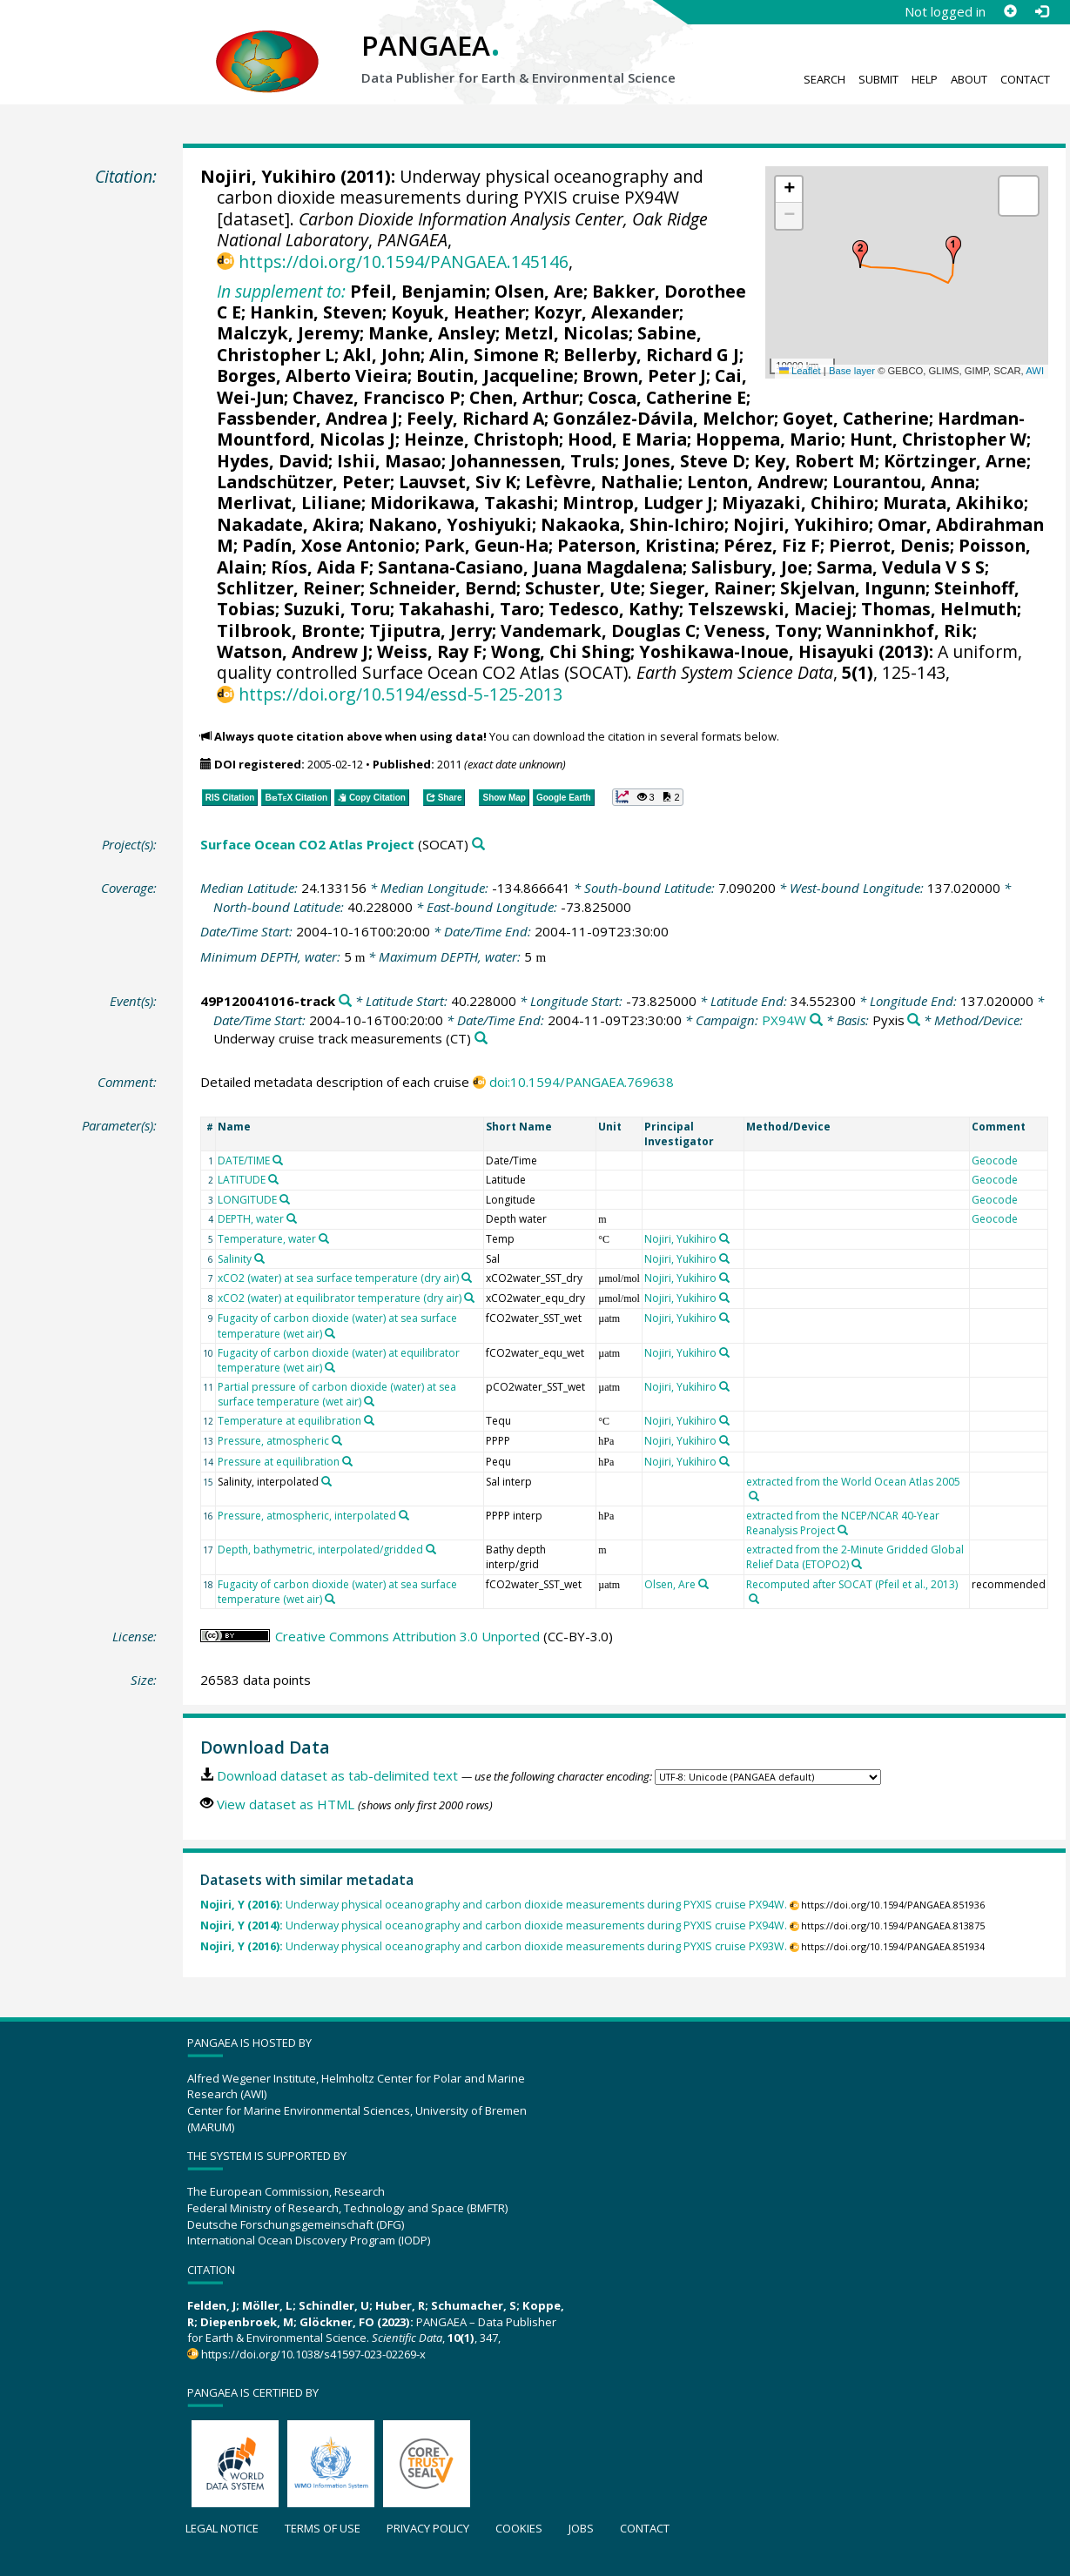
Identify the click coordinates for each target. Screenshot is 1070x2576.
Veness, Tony (761, 630)
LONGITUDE (247, 1199)
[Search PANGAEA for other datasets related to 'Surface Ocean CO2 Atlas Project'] (478, 844)
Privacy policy (428, 2528)
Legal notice (222, 2528)
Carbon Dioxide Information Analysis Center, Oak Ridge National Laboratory (462, 229)
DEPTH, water (251, 1218)
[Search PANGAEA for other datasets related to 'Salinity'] (259, 1258)
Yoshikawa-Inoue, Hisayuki (756, 651)
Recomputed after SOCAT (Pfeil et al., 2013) (852, 1584)
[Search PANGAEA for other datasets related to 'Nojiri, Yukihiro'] (724, 1238)
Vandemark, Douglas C (598, 630)
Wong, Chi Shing (560, 651)
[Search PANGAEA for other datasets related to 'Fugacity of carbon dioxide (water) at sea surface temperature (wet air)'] (330, 1333)
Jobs (581, 2528)
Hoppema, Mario (768, 439)
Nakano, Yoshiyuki (450, 524)
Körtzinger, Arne (955, 461)
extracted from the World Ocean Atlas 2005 (853, 1481)
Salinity (235, 1258)
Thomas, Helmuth (939, 609)
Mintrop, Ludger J (637, 502)
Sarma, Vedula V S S (901, 567)
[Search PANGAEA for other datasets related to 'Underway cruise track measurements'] (481, 1038)
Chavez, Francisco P (377, 397)
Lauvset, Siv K (457, 481)
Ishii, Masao (389, 461)
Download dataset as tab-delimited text (337, 1775)
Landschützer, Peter (303, 481)
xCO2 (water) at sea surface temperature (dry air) (338, 1278)
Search (824, 79)
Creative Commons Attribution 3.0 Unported (407, 1636)
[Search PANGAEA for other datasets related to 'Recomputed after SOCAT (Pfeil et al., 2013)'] (754, 1598)
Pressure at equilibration (279, 1461)
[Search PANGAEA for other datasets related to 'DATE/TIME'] (278, 1160)
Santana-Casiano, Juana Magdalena (530, 567)
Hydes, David (272, 461)
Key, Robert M (814, 461)
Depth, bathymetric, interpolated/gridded (320, 1549)
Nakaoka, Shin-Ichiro (632, 524)
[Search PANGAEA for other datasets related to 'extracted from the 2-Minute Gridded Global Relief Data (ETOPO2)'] (856, 1564)
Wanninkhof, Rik (899, 630)
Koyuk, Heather (458, 312)
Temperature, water (267, 1238)
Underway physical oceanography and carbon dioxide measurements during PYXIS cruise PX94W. (493, 1904)
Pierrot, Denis (889, 545)
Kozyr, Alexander (606, 312)
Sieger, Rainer (710, 588)
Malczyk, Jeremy (288, 333)
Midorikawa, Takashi (462, 502)
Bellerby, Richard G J (651, 354)
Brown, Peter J (644, 375)
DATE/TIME (244, 1160)
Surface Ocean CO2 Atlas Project (307, 844)
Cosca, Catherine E (667, 397)
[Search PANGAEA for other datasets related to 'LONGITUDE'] (284, 1199)
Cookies (518, 2528)
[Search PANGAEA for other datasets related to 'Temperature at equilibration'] (369, 1420)
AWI (1035, 371)
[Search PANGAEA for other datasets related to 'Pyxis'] (913, 1020)
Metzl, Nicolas (566, 333)
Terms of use (322, 2528)
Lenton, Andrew (755, 481)
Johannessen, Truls (532, 461)
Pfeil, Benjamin (418, 291)
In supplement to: (281, 291)
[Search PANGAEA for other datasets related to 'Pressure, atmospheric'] (337, 1440)
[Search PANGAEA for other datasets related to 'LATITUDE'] (273, 1179)
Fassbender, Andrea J (307, 418)
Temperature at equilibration (289, 1420)
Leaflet (800, 371)
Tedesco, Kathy (613, 609)
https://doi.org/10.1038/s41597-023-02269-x (313, 2354)
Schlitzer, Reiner (288, 588)
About (969, 79)
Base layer (852, 371)
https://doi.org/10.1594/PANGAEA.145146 (404, 261)
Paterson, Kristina (636, 545)
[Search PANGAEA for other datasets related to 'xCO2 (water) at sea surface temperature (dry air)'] (466, 1277)
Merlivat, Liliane (289, 502)
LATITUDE (242, 1179)
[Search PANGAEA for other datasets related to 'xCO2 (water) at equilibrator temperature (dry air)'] (469, 1297)
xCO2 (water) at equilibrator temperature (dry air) (339, 1298)
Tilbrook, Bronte (288, 630)
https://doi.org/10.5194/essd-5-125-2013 (400, 694)
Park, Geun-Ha (486, 545)
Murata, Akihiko (953, 502)
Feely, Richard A (475, 418)
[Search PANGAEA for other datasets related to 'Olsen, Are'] (703, 1584)
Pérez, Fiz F (771, 545)
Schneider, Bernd (442, 588)
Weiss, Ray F (429, 651)
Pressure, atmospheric (273, 1440)
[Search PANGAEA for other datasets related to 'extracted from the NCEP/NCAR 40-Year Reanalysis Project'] (843, 1530)
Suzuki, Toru (337, 609)
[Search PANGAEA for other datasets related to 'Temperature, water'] (324, 1238)
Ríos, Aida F (320, 567)
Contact (1025, 79)
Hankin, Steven (316, 312)
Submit (878, 79)
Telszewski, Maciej (770, 609)
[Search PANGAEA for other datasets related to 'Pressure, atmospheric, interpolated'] (404, 1515)
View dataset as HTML (285, 1804)
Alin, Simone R (492, 354)
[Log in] (1041, 11)
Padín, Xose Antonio (328, 545)
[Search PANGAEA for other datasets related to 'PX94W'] (816, 1020)
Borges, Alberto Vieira (312, 375)
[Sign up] (1010, 11)
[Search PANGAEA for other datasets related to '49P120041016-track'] (345, 1001)
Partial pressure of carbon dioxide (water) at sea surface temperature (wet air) (337, 1394)
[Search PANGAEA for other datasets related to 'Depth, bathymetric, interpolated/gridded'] (431, 1549)
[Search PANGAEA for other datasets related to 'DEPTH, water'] (291, 1218)
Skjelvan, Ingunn (852, 588)
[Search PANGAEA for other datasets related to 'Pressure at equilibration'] (347, 1461)
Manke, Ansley (431, 333)
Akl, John (382, 354)
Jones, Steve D (684, 461)
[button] (953, 250)
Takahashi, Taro (469, 609)
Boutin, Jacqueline (495, 375)
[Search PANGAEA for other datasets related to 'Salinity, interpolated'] (326, 1481)
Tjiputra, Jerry (430, 630)
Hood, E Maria (627, 439)
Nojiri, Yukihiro (268, 176)
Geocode (995, 1160)
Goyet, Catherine (856, 418)
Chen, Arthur (524, 397)
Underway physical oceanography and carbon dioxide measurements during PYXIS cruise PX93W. (493, 1946)
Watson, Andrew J (292, 651)
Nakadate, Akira (288, 524)
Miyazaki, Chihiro (798, 502)
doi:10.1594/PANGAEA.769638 (581, 1081)
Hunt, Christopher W (938, 439)
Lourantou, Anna (903, 481)
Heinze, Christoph (481, 439)
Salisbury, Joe (749, 567)
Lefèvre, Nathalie (601, 481)
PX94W (784, 1020)
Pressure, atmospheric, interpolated (307, 1515)
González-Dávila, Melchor (663, 418)
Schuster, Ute (583, 588)
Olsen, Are (539, 291)
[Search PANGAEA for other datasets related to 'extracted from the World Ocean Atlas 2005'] (754, 1496)
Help (925, 79)
